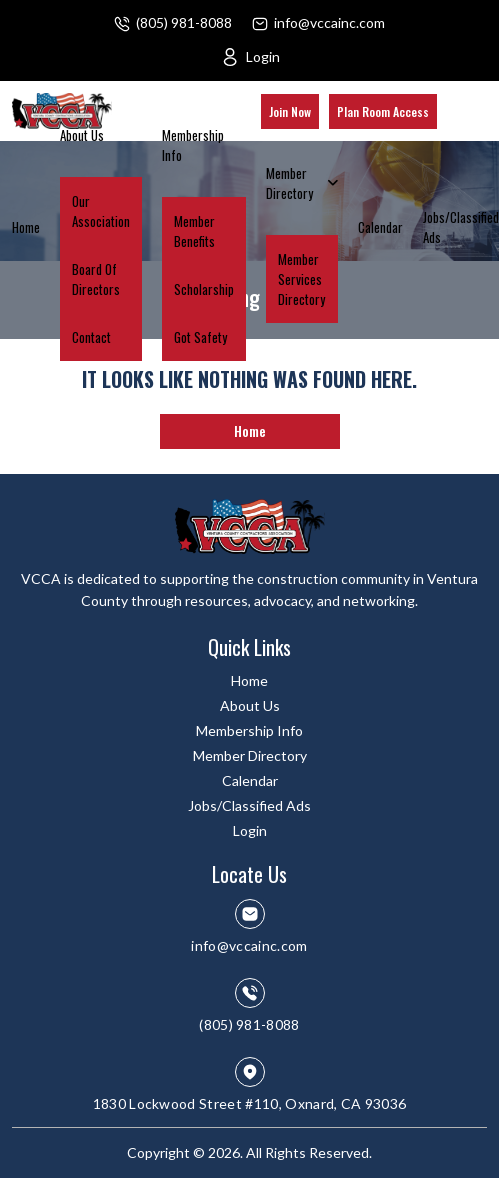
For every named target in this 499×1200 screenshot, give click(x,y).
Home (26, 227)
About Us (82, 135)
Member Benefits (194, 231)
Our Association (101, 211)
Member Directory (289, 183)
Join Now (290, 111)
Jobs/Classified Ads (461, 227)
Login (263, 56)
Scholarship (204, 289)
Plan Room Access (383, 111)
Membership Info (193, 145)
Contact (91, 337)
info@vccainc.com (329, 22)
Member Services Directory (301, 279)
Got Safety (200, 337)
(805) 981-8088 (184, 22)
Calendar (380, 227)
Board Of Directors (96, 279)
